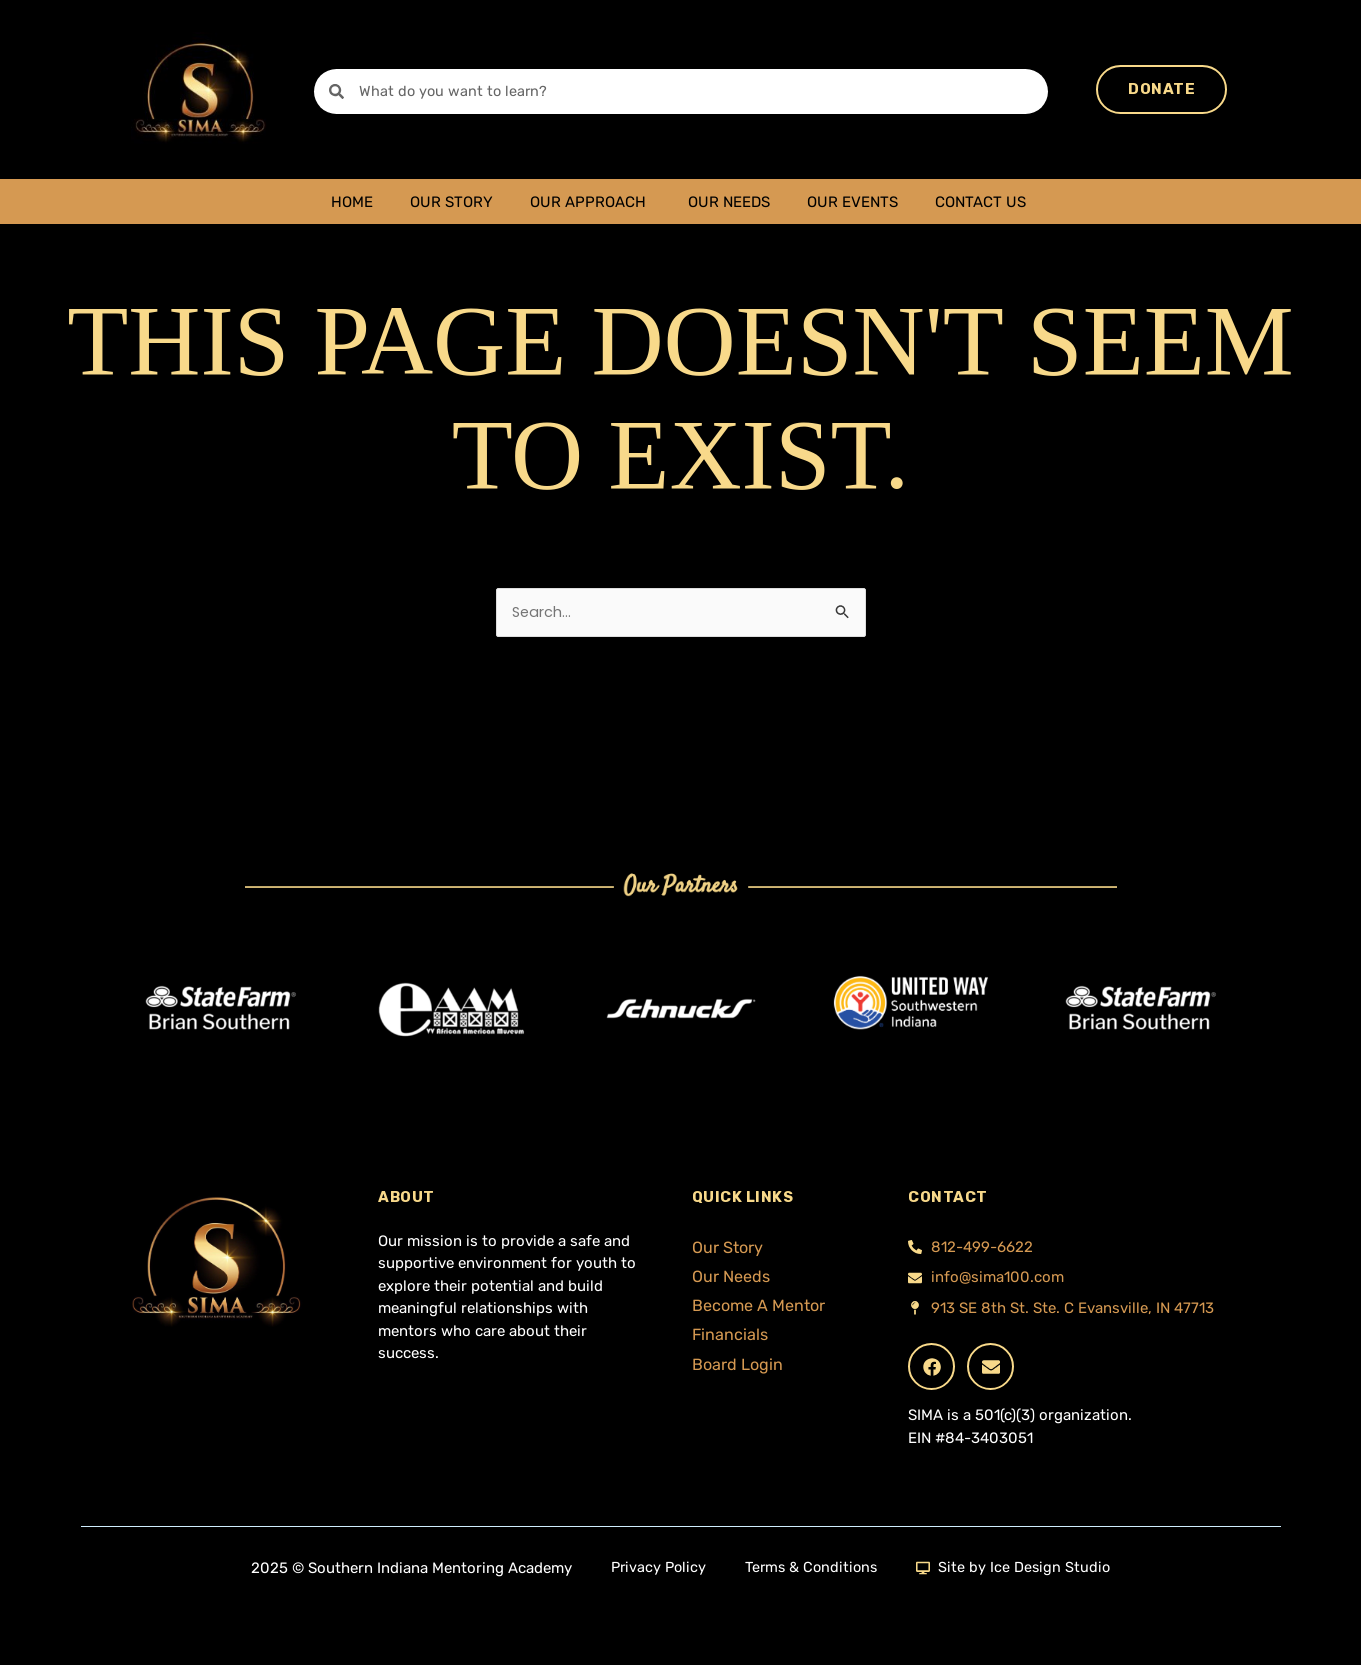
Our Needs (729, 202)
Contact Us (980, 202)
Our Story (451, 202)
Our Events (852, 202)
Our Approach (588, 202)
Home (352, 202)
